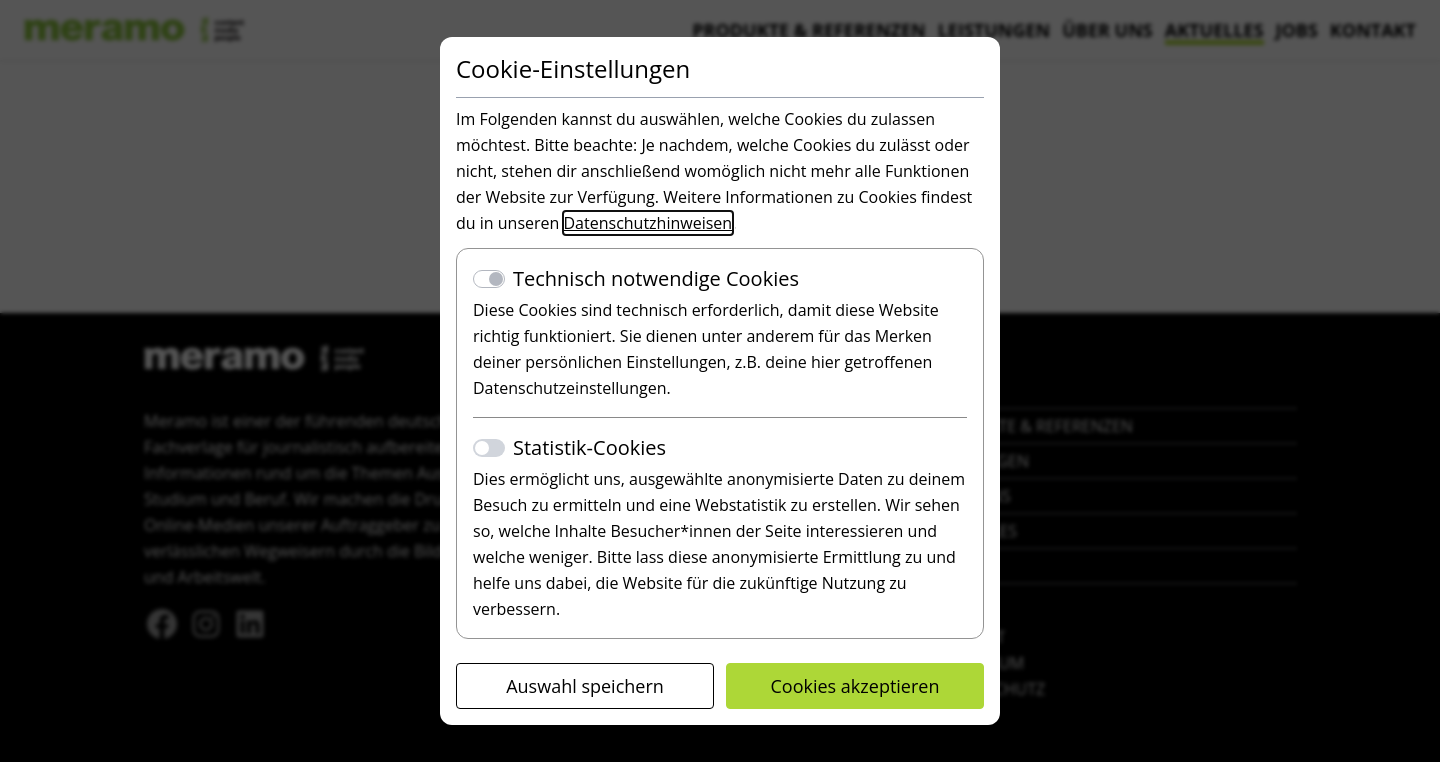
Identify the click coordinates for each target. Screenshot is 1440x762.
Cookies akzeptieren (855, 686)
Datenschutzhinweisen (648, 223)
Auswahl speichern (585, 686)
